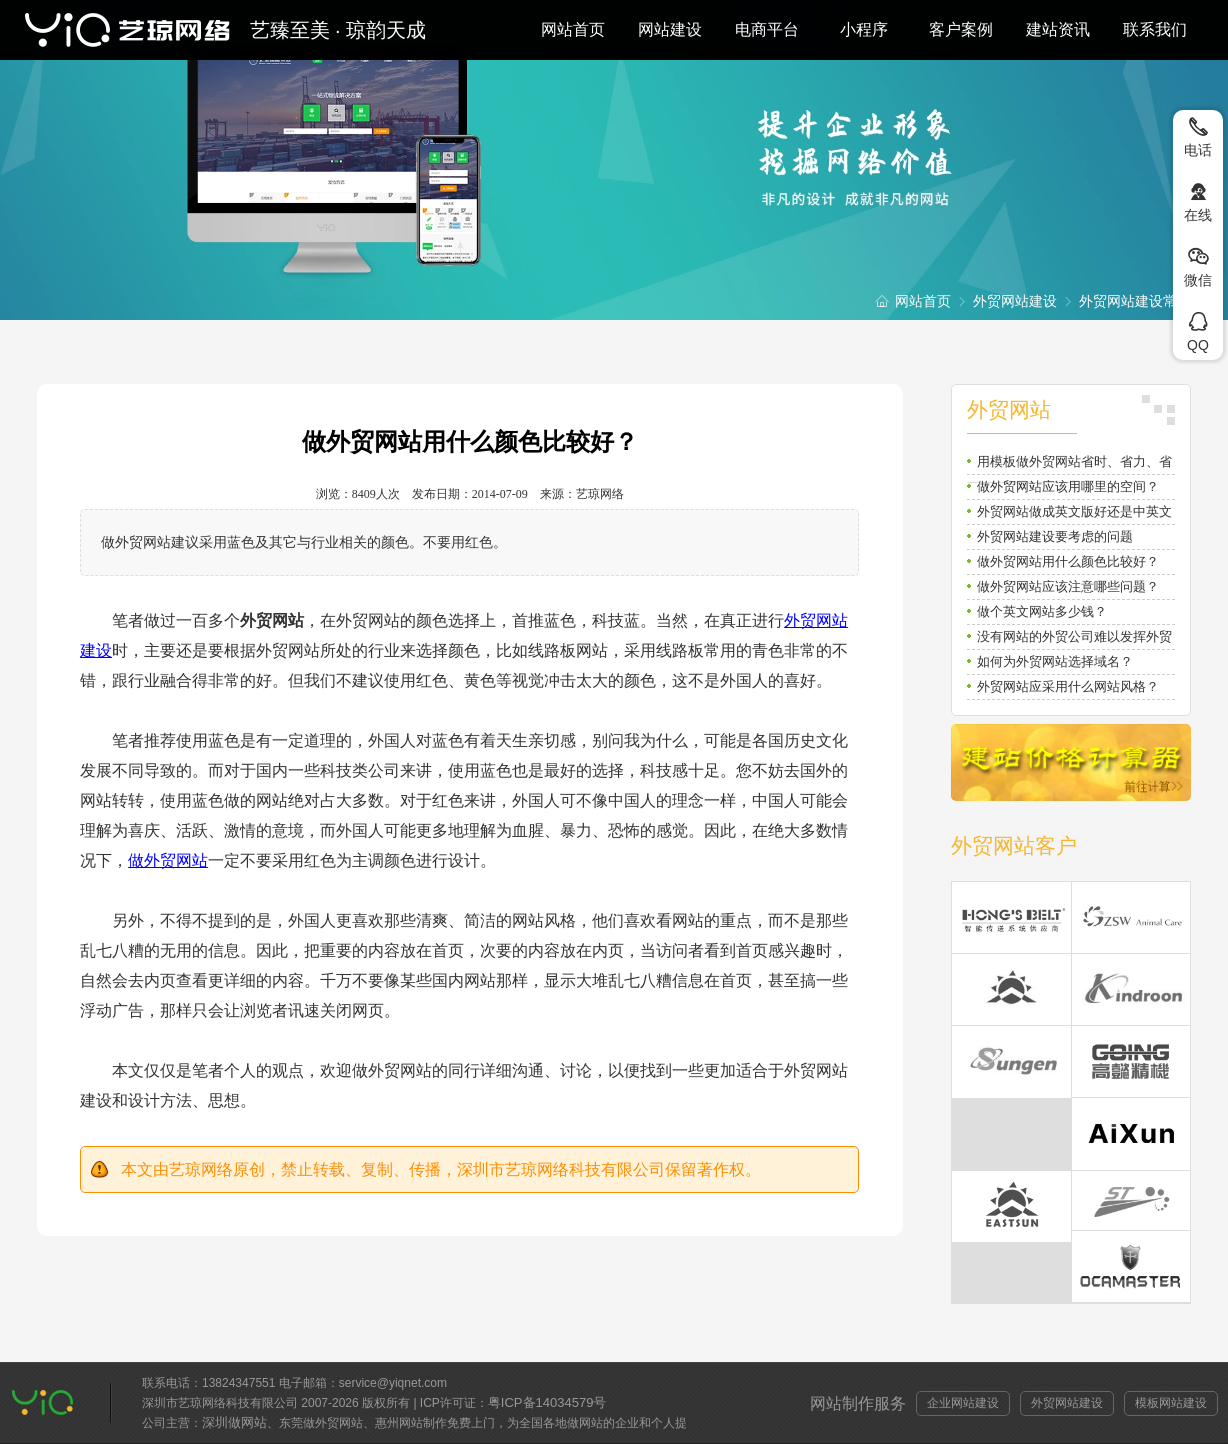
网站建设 (670, 29)
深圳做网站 (234, 1422)
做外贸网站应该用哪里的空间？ (1068, 486)
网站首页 (573, 29)
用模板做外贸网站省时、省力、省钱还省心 (1074, 464)
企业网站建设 (963, 1403)
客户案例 (961, 29)
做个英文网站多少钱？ (1042, 611)
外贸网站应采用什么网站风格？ (1068, 686)
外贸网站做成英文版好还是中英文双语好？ (1074, 514)
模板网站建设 (1171, 1403)
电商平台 (767, 29)
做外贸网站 (168, 860)
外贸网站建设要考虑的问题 (1055, 536)
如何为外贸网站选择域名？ (1055, 661)
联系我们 (1155, 29)
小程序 (864, 29)
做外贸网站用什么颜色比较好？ (1068, 561)
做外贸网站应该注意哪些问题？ (1068, 586)
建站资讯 (1058, 29)
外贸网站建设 (1015, 301)
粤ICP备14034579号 (547, 1402)
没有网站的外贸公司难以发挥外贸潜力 (1074, 639)
